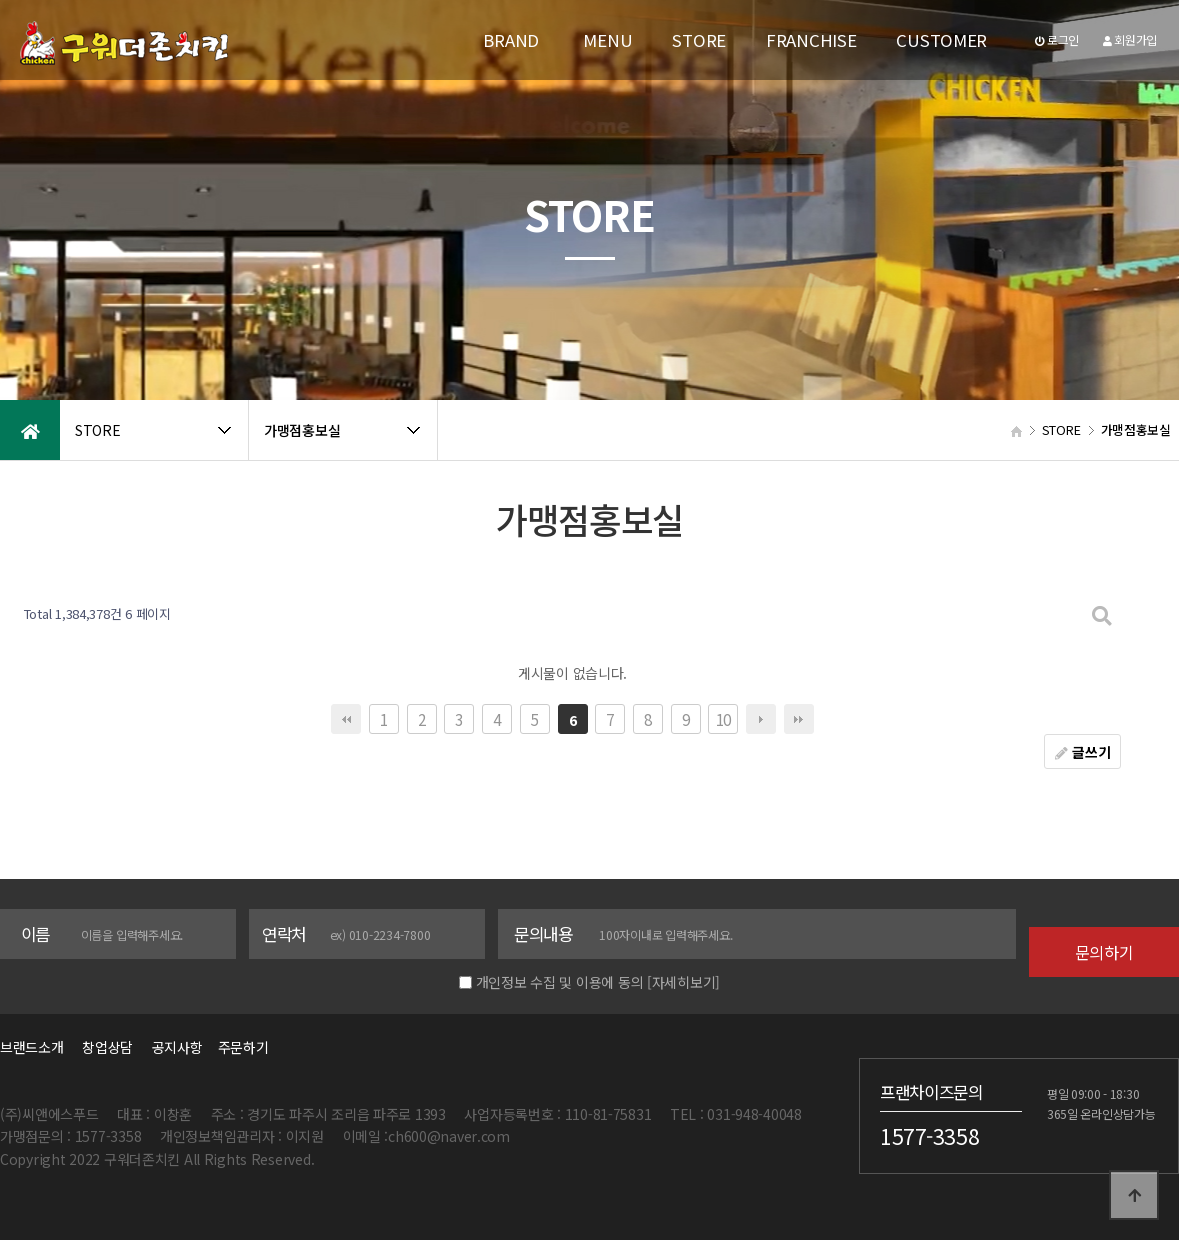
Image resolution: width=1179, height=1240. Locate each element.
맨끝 (799, 719)
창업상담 (107, 1047)
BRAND (511, 40)
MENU (607, 40)
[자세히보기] (683, 982)
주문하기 (237, 1047)
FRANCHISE (811, 40)
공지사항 (177, 1047)
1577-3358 (929, 1135)
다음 (761, 719)
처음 (346, 719)
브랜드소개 (32, 1047)
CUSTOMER (941, 40)
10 (723, 719)
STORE (699, 40)
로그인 (1057, 39)
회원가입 (1130, 39)
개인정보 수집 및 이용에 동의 (560, 982)
